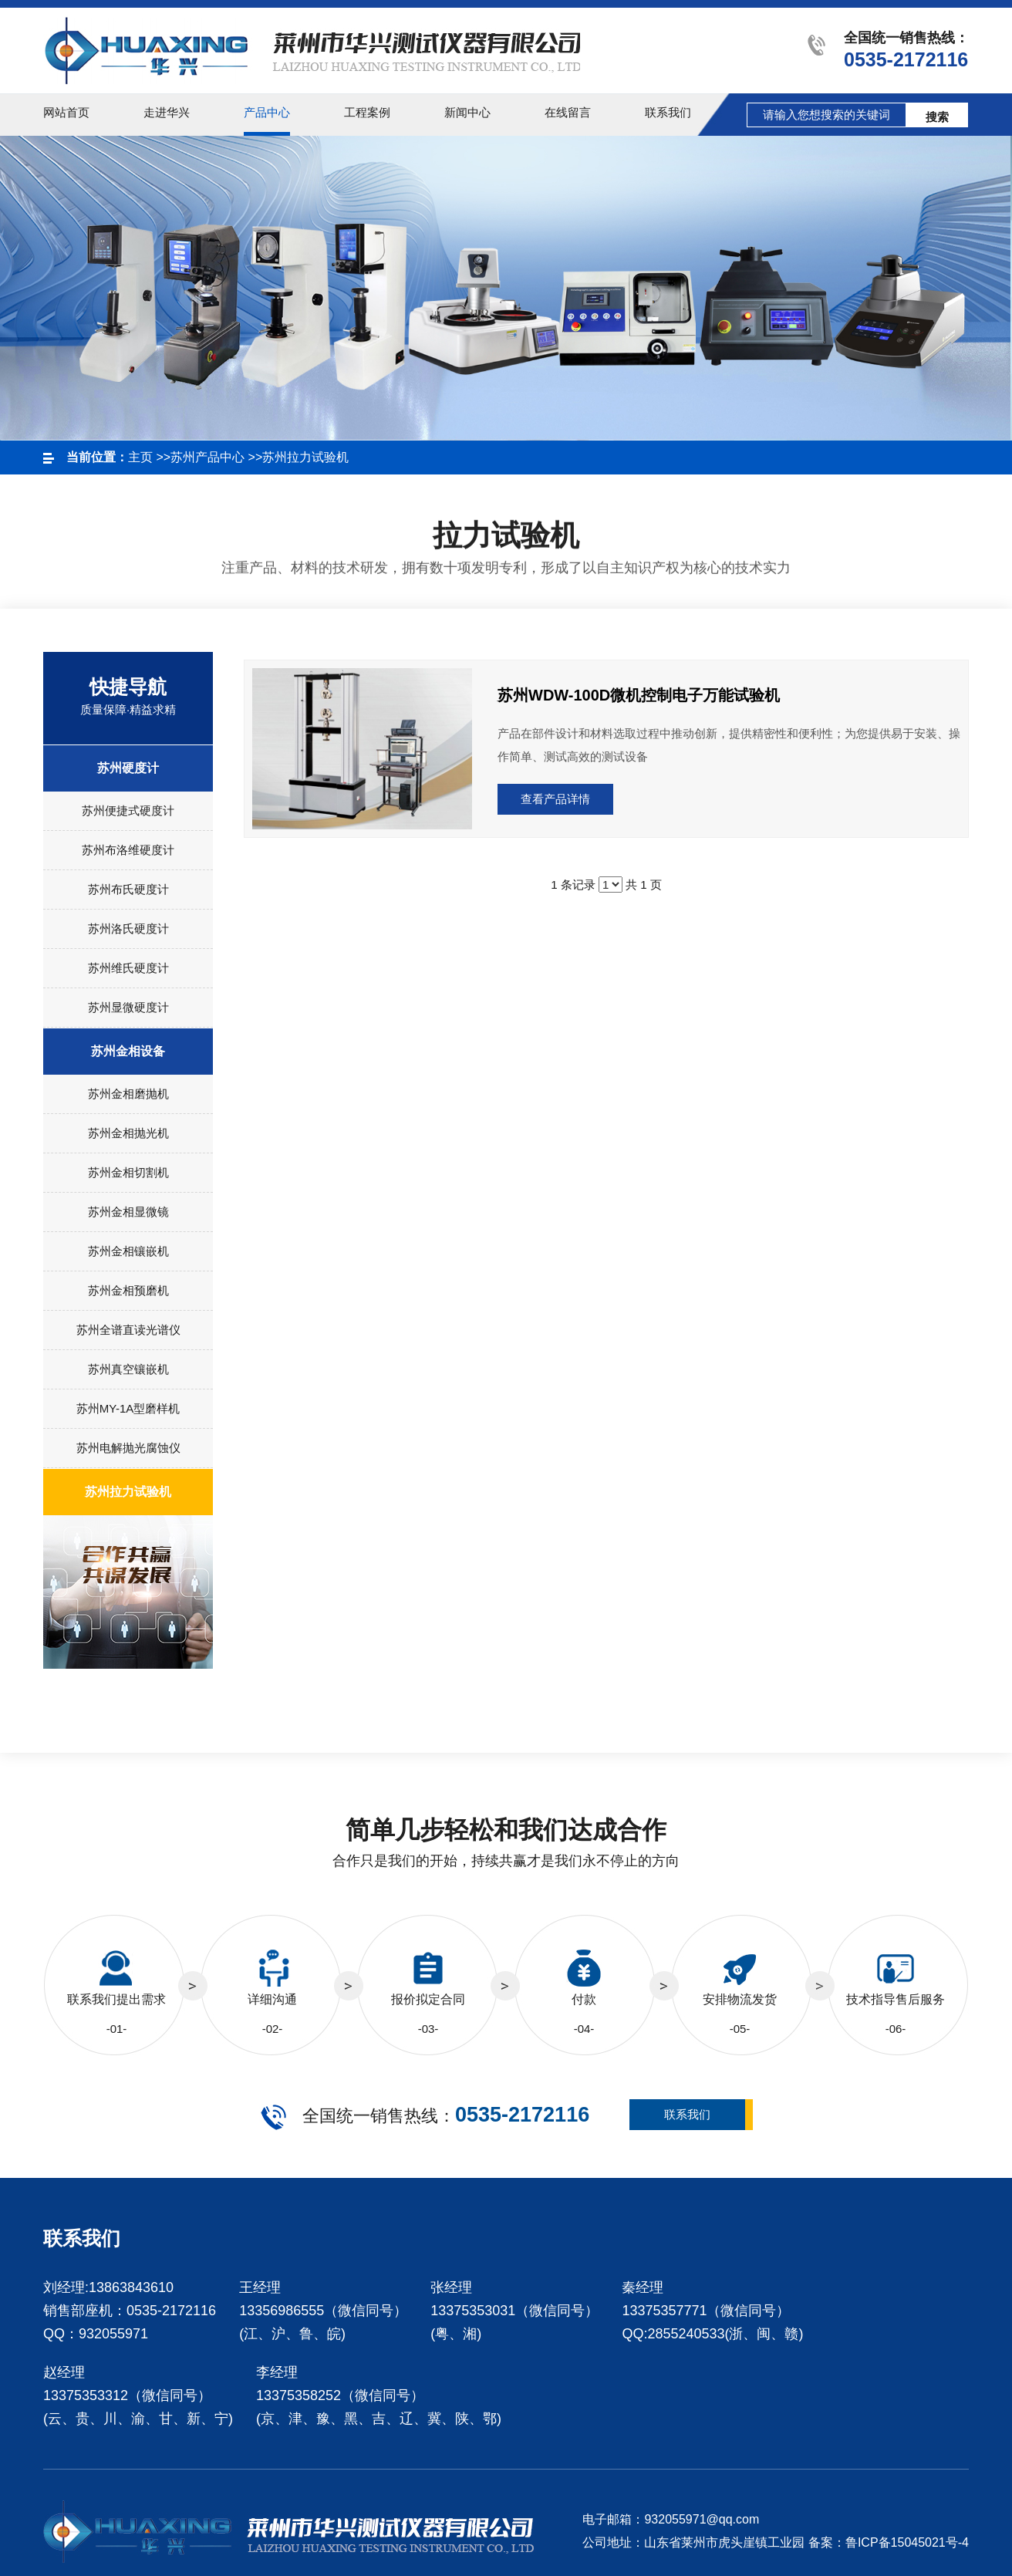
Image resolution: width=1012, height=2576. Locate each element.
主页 (140, 457)
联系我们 (687, 2114)
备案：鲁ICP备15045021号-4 (888, 2542)
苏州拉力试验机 (305, 457)
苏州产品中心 (207, 457)
